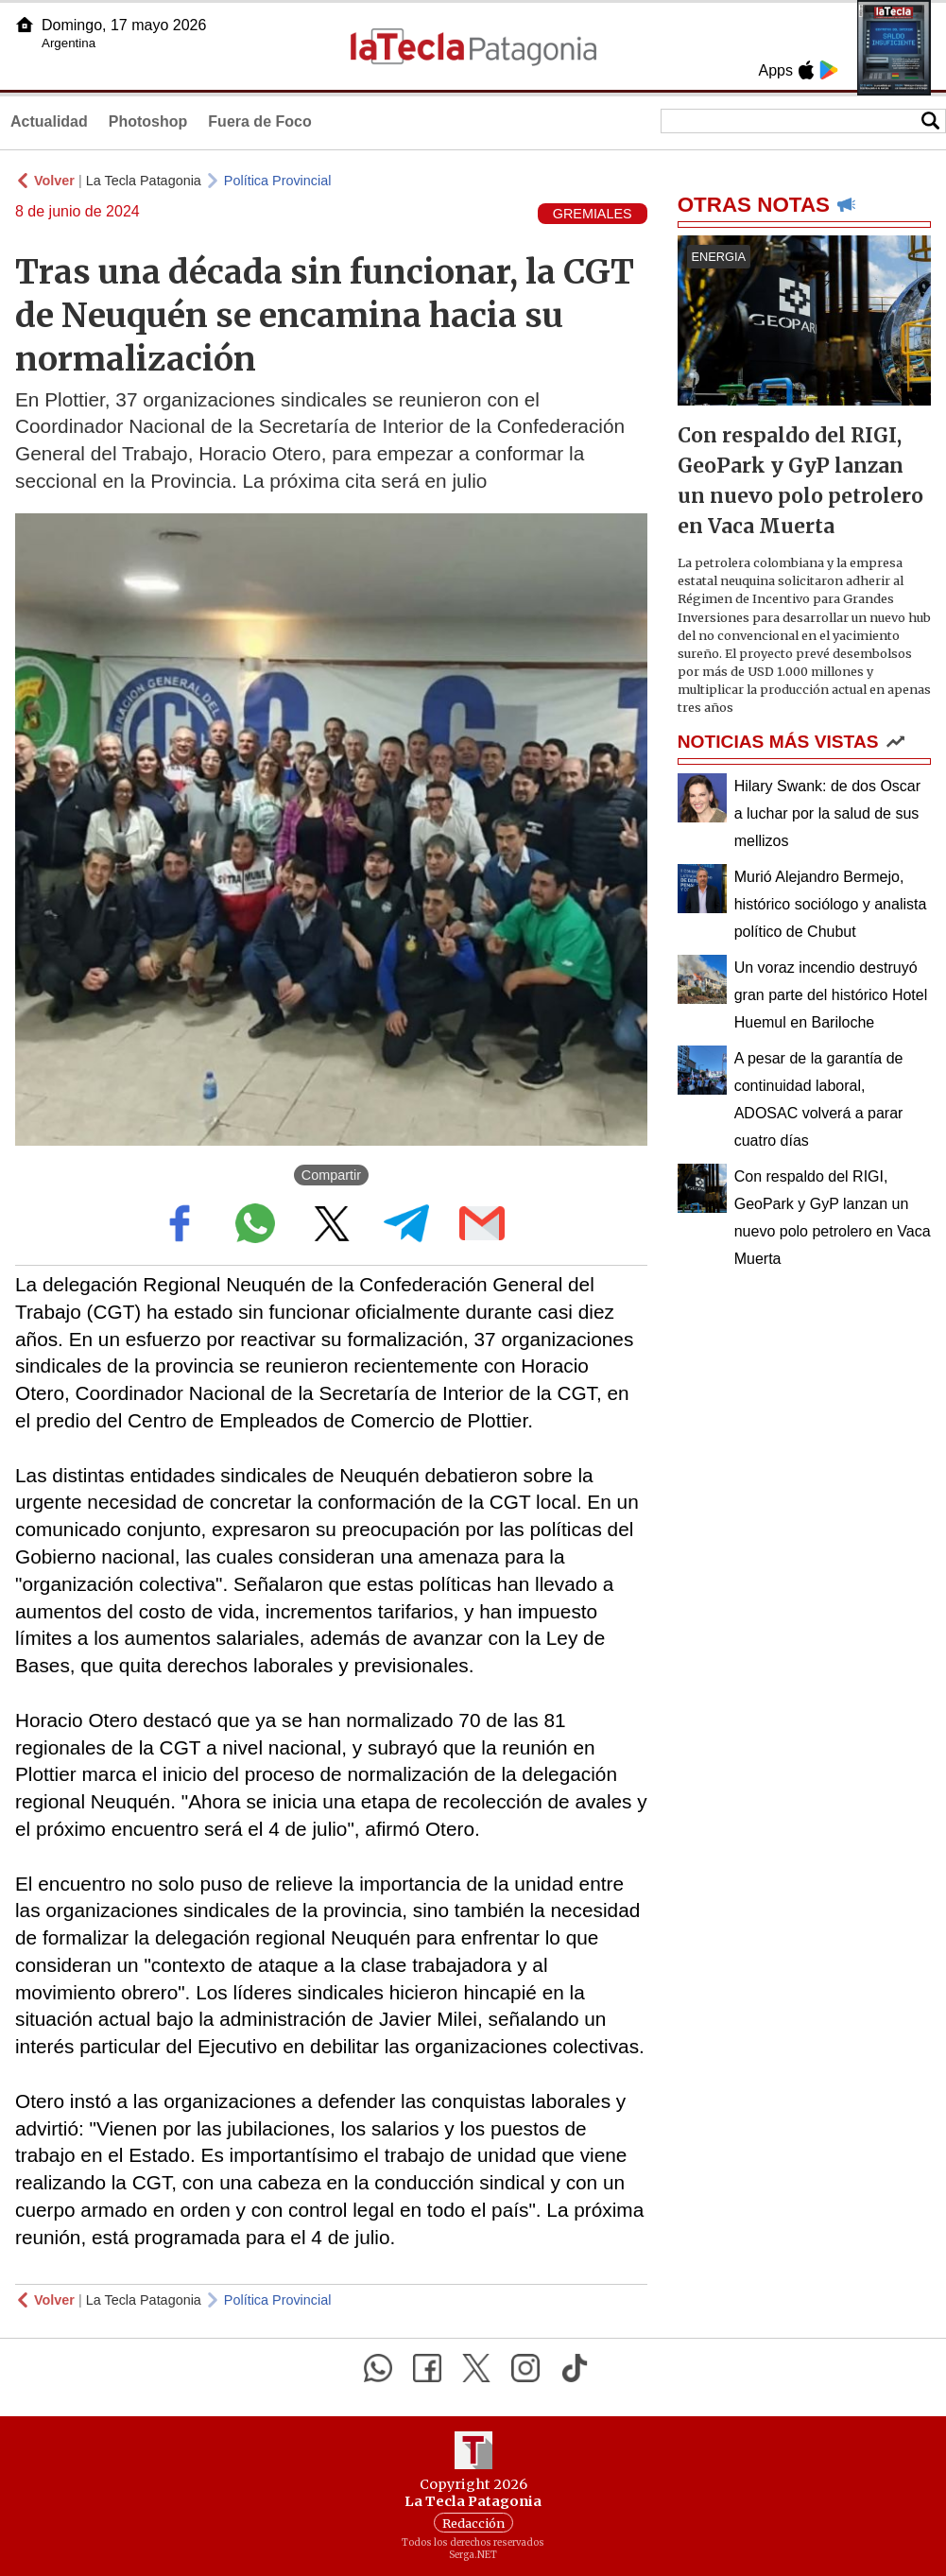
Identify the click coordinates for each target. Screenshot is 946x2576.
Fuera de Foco (259, 121)
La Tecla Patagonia (143, 180)
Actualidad (49, 121)
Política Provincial (278, 180)
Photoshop (148, 121)
